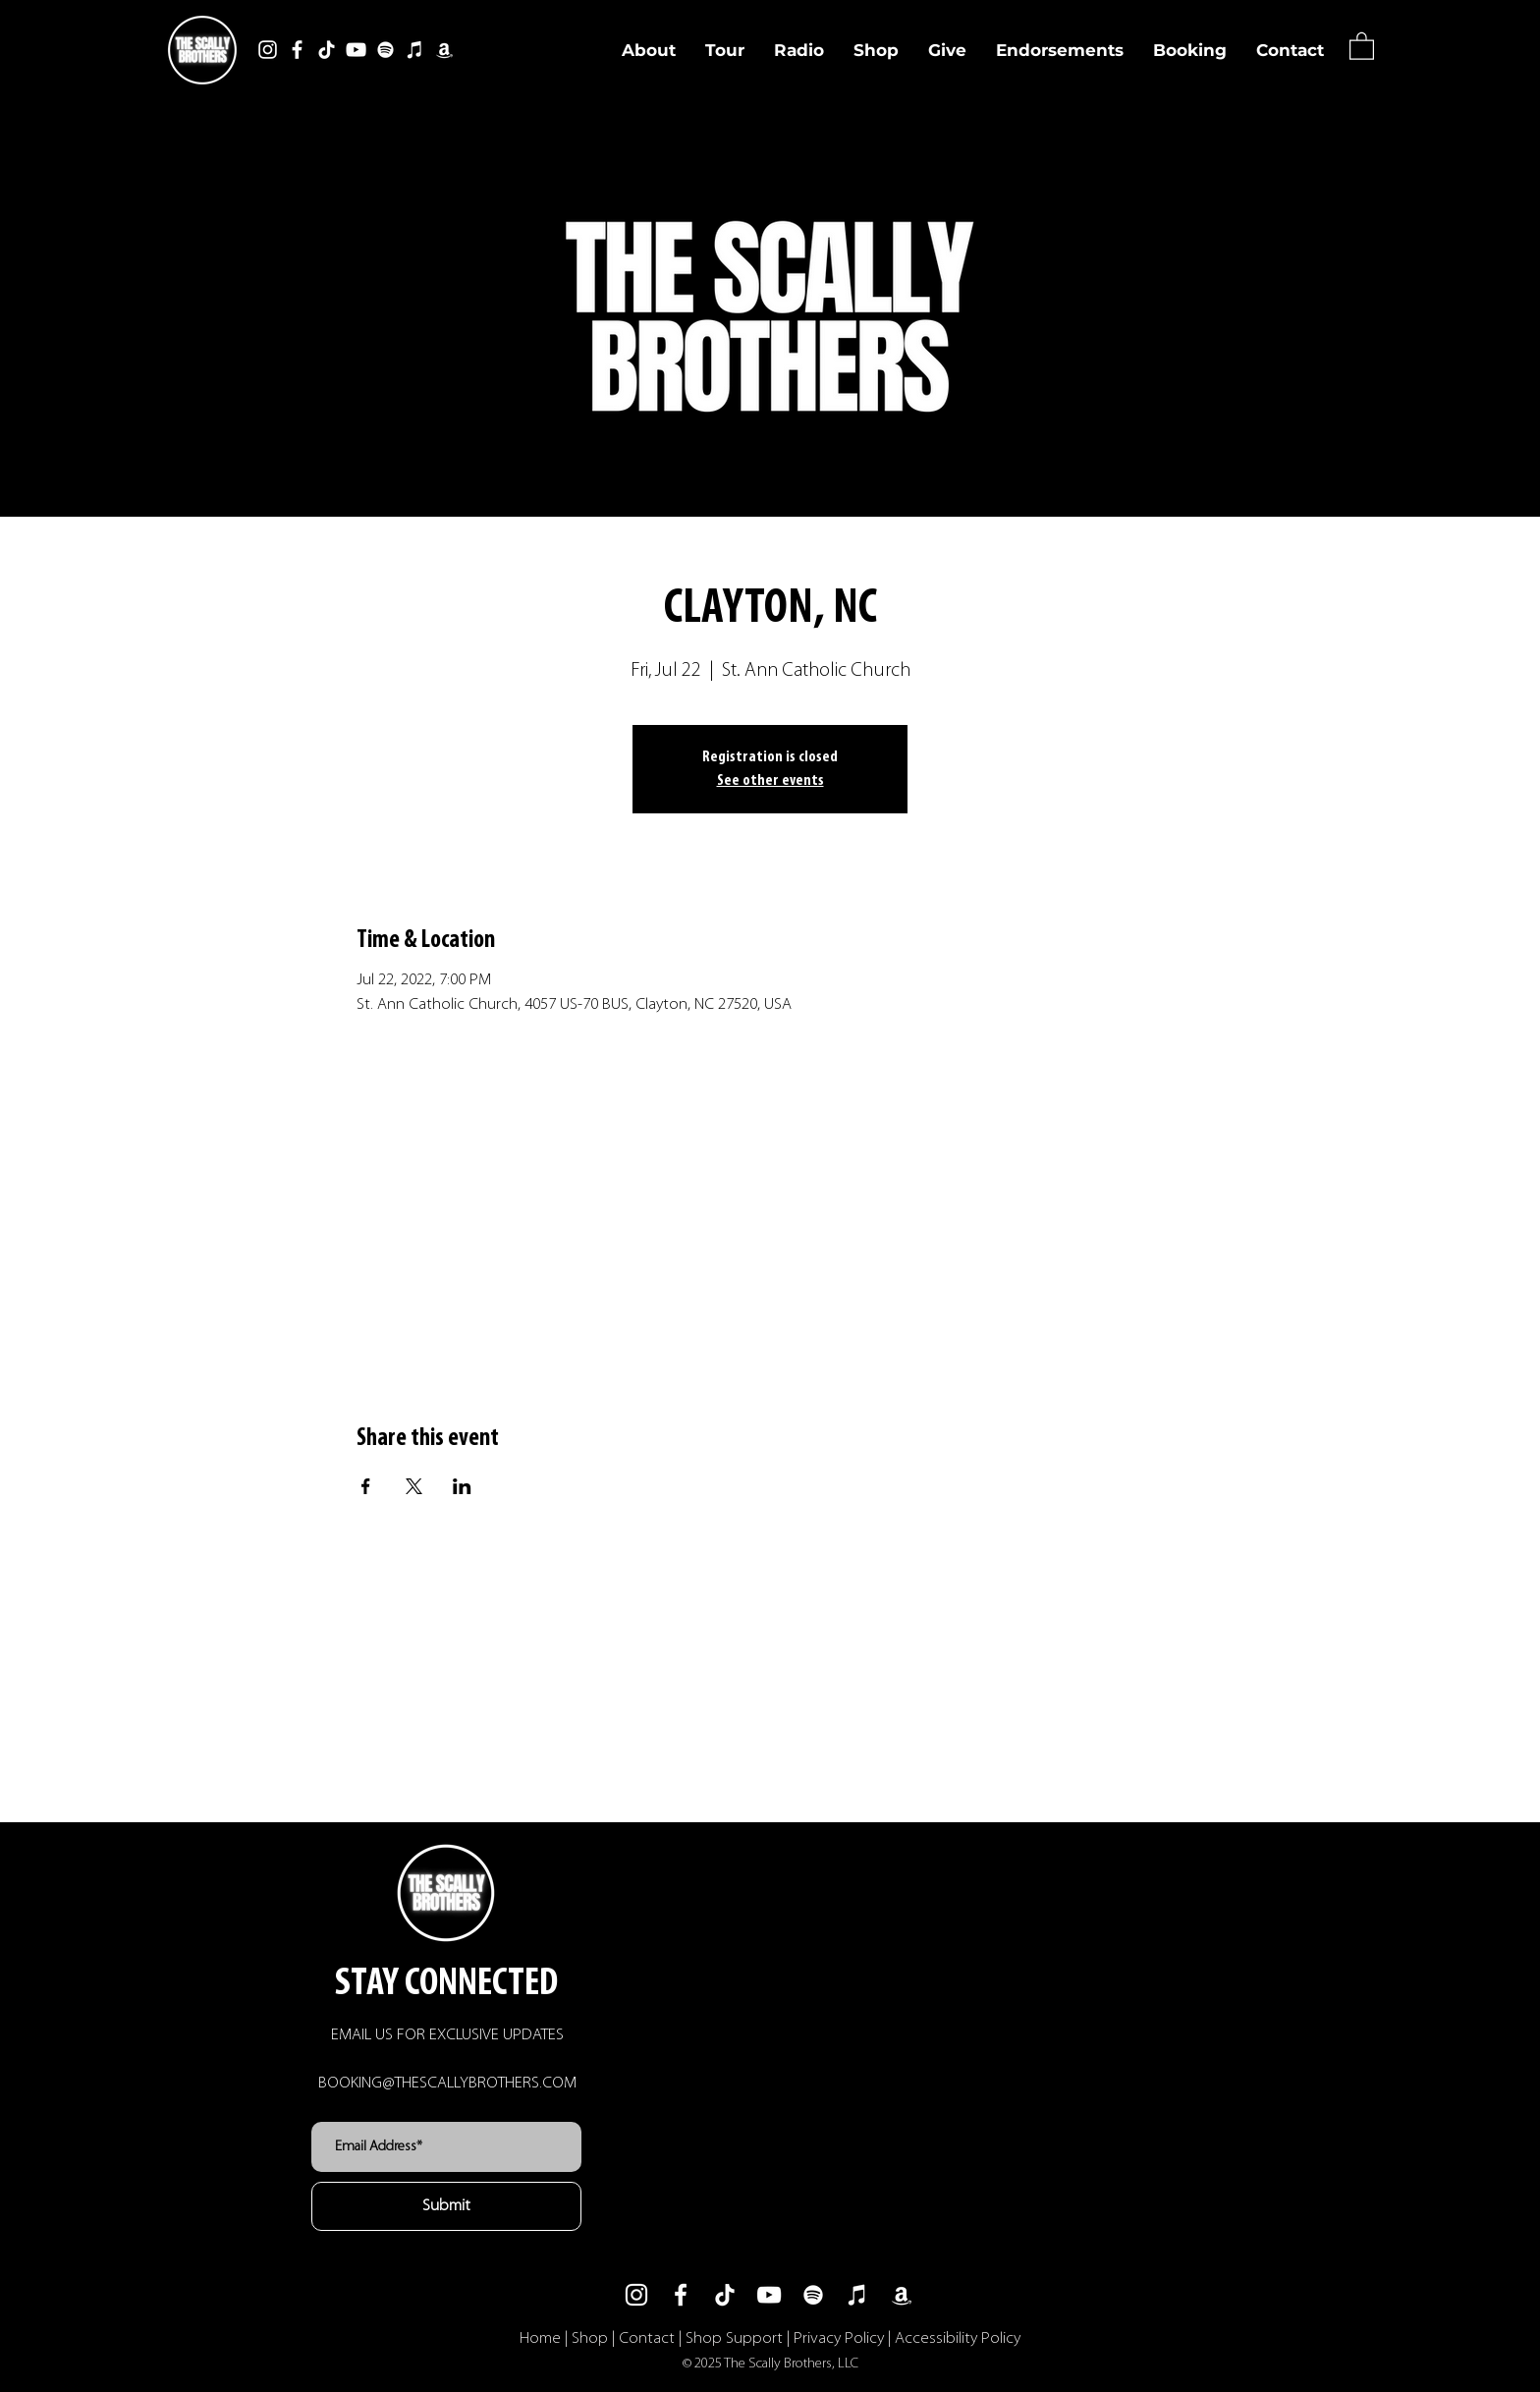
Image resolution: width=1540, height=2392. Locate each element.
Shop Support (734, 2338)
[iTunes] (415, 49)
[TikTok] (326, 49)
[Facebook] (297, 49)
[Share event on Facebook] (366, 1486)
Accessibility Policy (957, 2338)
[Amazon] (444, 49)
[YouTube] (356, 49)
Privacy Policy (839, 2338)
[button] (1361, 45)
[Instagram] (267, 49)
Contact (647, 2338)
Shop (590, 2338)
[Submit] (446, 2206)
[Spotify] (385, 49)
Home (540, 2338)
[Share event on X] (414, 1486)
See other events (770, 781)
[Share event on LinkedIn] (462, 1486)
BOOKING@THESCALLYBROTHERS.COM (447, 2083)
